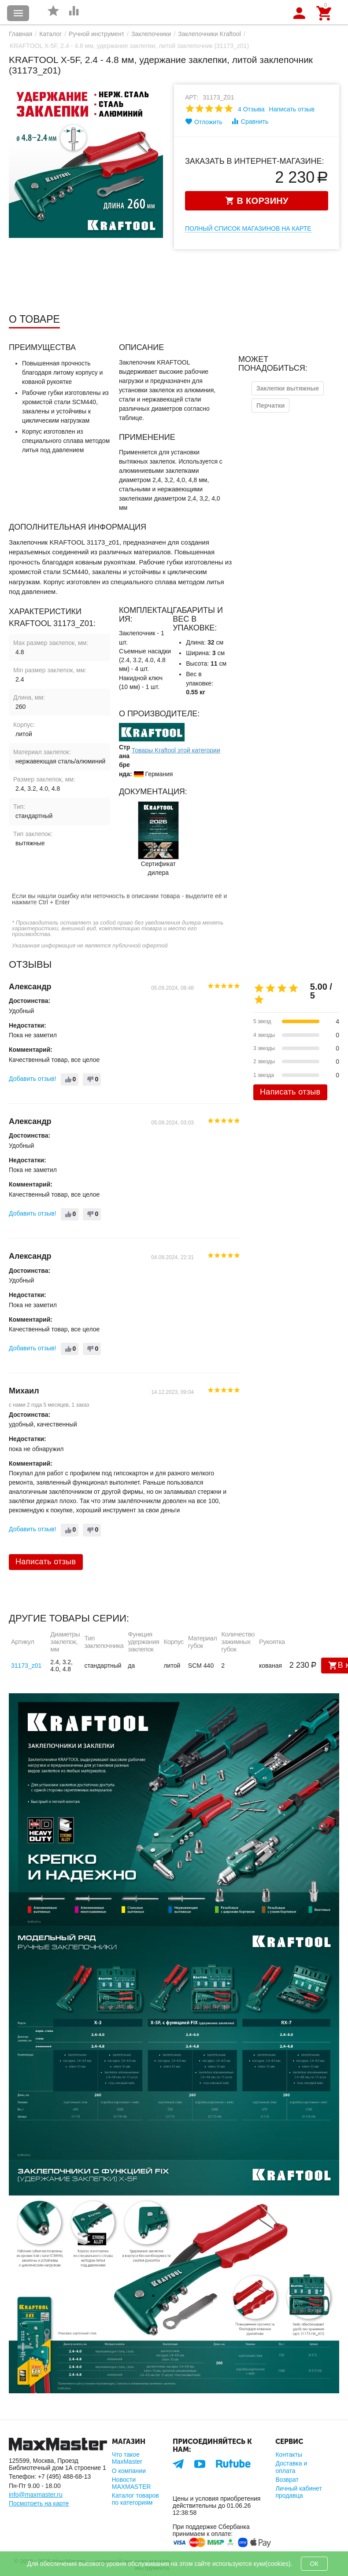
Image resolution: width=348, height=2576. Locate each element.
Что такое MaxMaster (127, 2458)
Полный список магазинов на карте (248, 228)
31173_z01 (26, 1665)
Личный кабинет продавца (298, 2492)
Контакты (288, 2454)
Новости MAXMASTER (131, 2483)
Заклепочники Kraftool (209, 33)
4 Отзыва (251, 109)
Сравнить (249, 121)
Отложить (203, 121)
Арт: (192, 97)
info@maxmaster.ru (36, 2494)
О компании (129, 2470)
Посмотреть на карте (39, 2503)
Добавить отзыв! (32, 1078)
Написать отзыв (292, 109)
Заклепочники (151, 33)
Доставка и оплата (291, 2467)
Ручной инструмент (96, 33)
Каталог (50, 33)
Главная (20, 33)
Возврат (287, 2479)
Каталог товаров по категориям (135, 2499)
